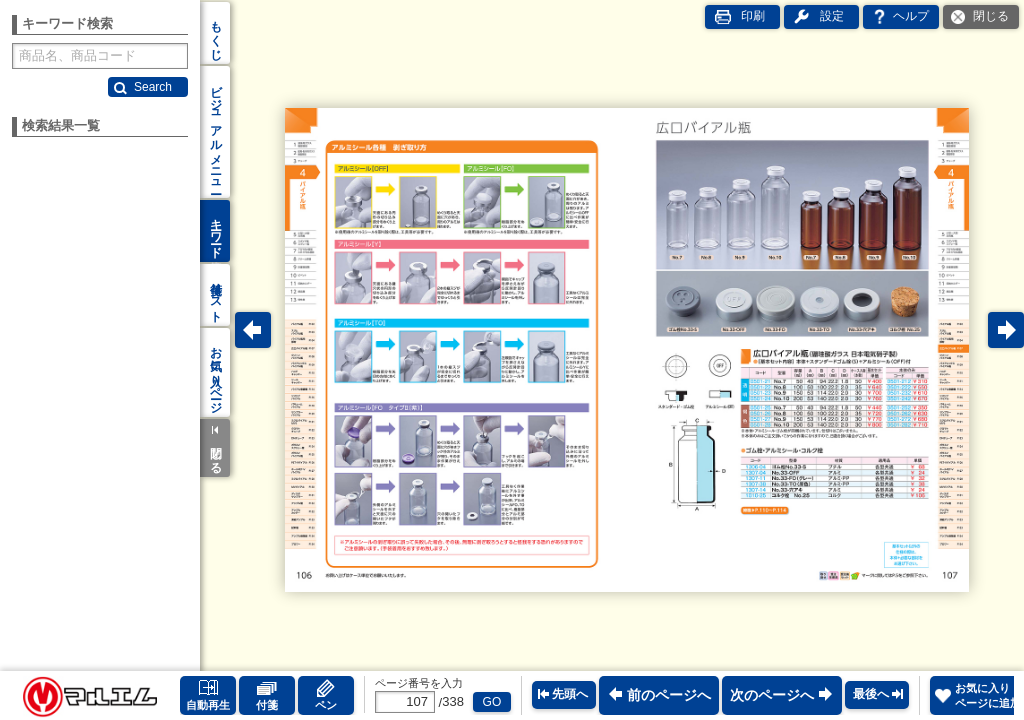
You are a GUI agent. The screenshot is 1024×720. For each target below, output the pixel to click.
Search (153, 87)
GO (492, 702)
